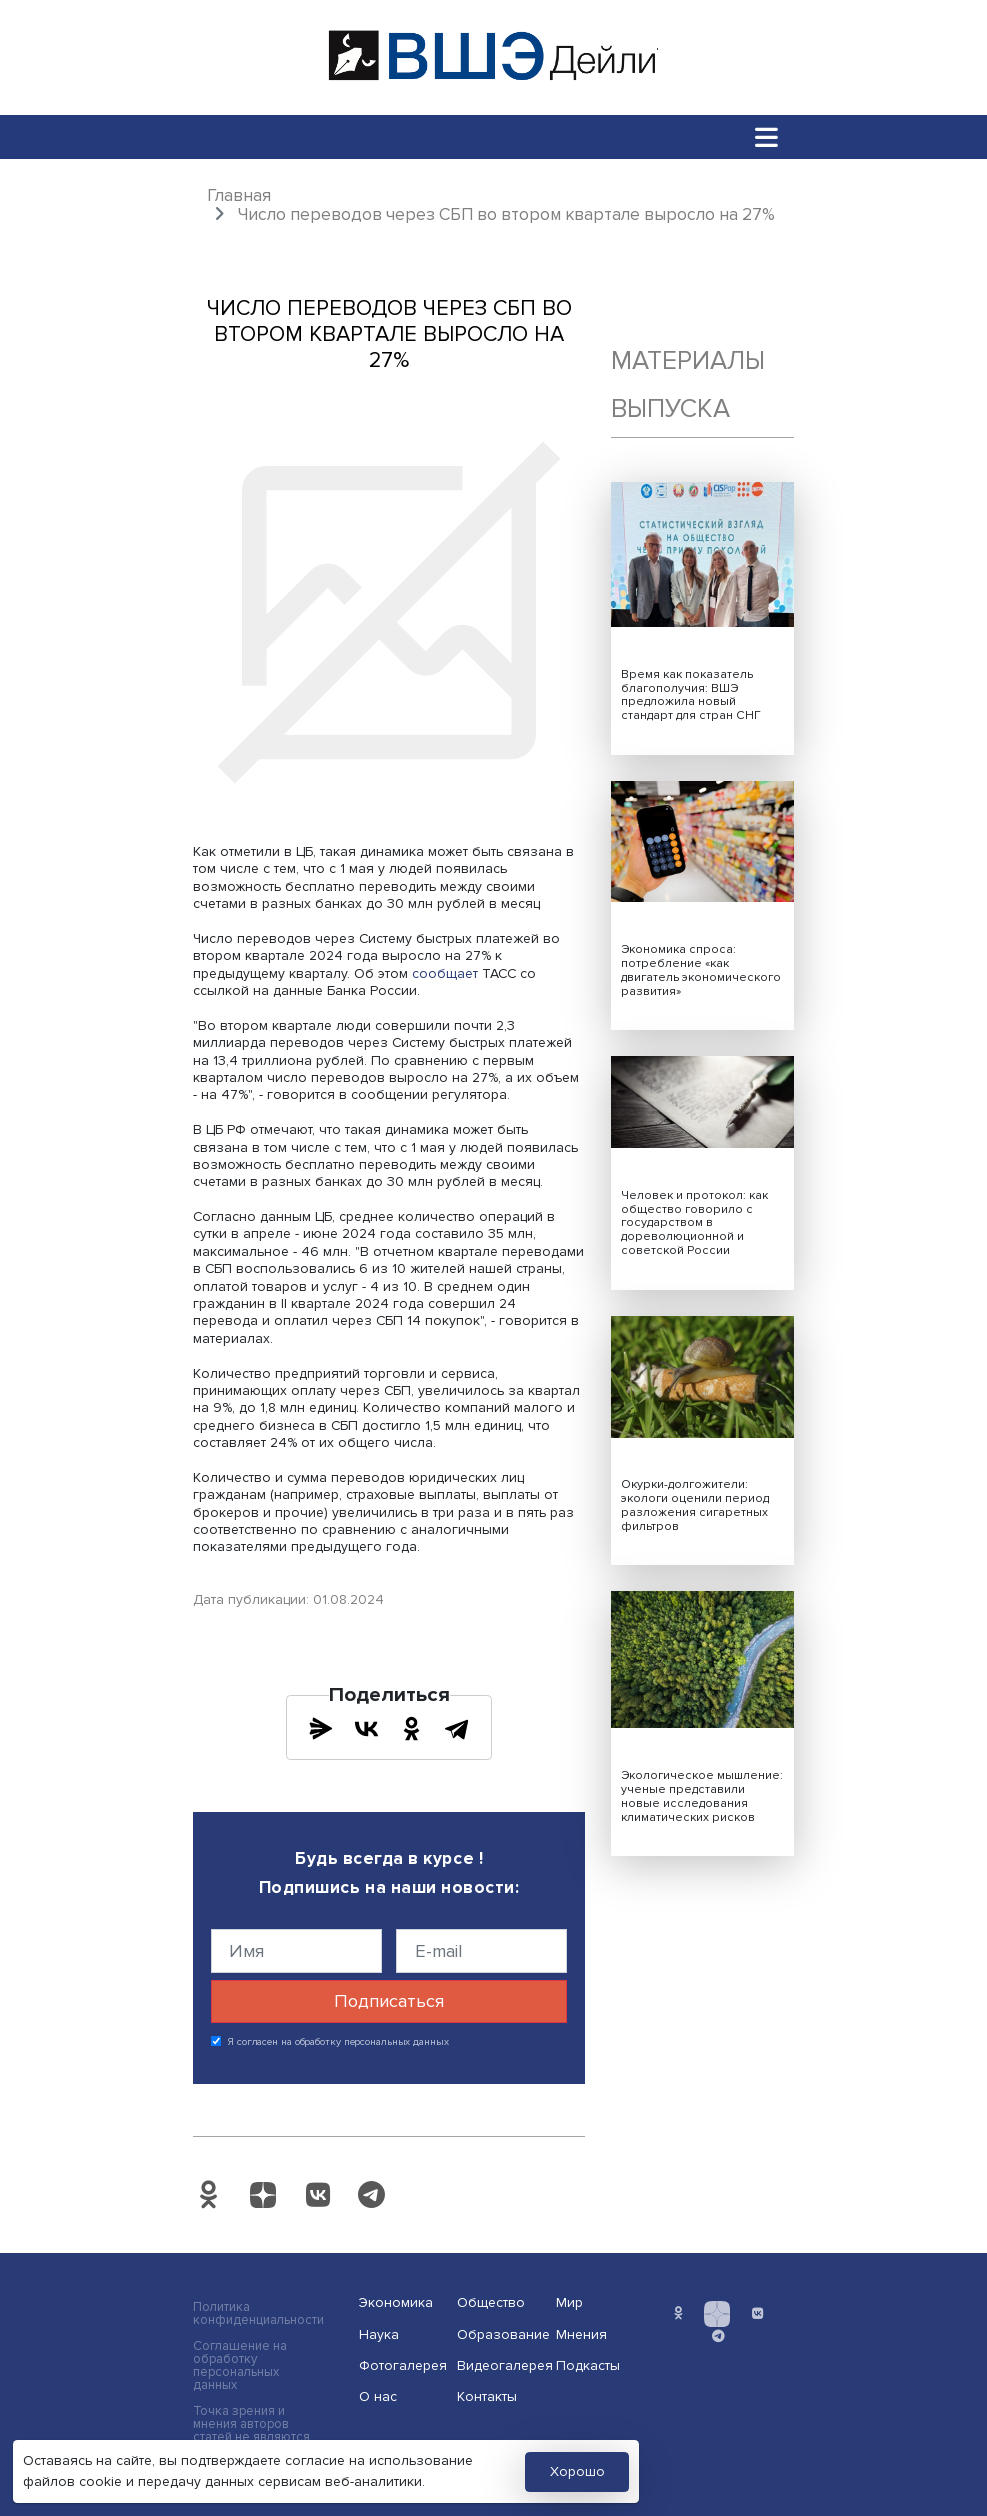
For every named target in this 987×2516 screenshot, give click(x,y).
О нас (378, 2396)
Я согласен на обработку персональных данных (338, 2042)
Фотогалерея (402, 2365)
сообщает (445, 973)
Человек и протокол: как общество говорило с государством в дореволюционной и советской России (694, 1223)
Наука (379, 2334)
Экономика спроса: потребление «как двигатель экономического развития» (701, 970)
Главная (239, 195)
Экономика (396, 2302)
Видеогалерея (500, 2365)
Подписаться (389, 2001)
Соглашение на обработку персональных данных (240, 2366)
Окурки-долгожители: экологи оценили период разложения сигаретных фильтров (695, 1505)
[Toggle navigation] (766, 136)
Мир (569, 2302)
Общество (491, 2302)
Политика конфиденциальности (258, 2314)
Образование (500, 2334)
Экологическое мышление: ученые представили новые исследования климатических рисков (702, 1796)
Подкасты (588, 2365)
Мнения (581, 2334)
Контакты (487, 2396)
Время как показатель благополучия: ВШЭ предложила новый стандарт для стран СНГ (691, 695)
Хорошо (577, 2471)
